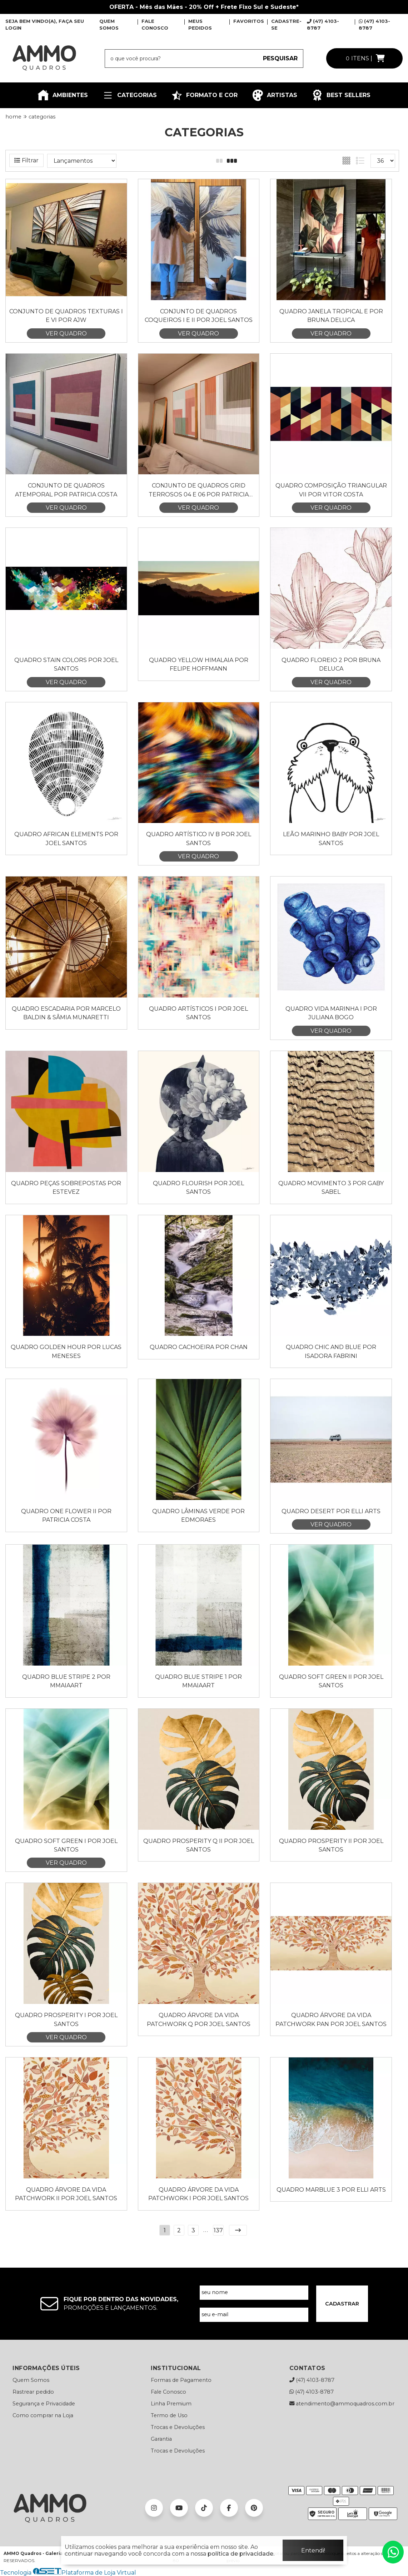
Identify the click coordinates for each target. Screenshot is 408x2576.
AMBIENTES (63, 95)
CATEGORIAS (129, 95)
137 (218, 2230)
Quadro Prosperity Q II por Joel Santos (198, 1845)
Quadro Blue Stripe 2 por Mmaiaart (66, 1681)
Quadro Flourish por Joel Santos (198, 1187)
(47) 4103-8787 (311, 2380)
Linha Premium (171, 2403)
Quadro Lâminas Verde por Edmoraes (198, 1515)
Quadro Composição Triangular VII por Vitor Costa (331, 489)
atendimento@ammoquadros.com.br (341, 2403)
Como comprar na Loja (43, 2415)
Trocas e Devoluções (178, 2427)
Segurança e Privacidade (44, 2403)
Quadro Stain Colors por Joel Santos (66, 664)
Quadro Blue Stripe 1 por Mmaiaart (198, 1681)
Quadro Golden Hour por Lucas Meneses (66, 1351)
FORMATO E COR (204, 95)
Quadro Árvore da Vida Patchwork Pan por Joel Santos (331, 2019)
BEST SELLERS (341, 95)
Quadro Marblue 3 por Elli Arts (331, 2189)
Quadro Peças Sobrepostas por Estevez (66, 1187)
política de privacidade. (241, 2553)
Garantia (161, 2439)
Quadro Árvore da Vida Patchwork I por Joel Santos (198, 2194)
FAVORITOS (248, 21)
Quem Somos (31, 2380)
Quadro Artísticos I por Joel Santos (198, 1013)
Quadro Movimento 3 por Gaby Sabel (331, 1187)
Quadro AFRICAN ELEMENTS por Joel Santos (66, 838)
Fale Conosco (168, 2392)
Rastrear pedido (33, 2392)
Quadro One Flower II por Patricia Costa (66, 1515)
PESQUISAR (280, 58)
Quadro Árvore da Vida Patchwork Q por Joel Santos (198, 2019)
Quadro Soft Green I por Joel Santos (66, 1845)
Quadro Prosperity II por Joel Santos (331, 1845)
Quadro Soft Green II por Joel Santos (331, 1681)
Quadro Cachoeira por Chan (199, 1347)
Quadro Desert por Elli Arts (331, 1511)
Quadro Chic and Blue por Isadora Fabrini (331, 1351)
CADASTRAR (342, 2303)
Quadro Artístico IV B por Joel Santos (198, 838)
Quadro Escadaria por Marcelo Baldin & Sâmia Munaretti (66, 1013)
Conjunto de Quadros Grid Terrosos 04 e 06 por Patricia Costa (199, 490)
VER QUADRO (66, 333)
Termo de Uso (169, 2415)
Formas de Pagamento (181, 2380)
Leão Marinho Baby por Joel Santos (331, 838)
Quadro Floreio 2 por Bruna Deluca (331, 664)
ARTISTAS (274, 95)
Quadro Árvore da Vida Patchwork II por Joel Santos (66, 2194)
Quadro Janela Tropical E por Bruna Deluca (331, 315)
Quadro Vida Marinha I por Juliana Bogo (331, 1013)
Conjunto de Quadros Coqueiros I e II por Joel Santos (199, 315)
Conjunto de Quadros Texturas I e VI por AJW (66, 315)
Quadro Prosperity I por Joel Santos (66, 2019)
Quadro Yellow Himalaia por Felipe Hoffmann (198, 664)
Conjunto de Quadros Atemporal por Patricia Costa (66, 489)
